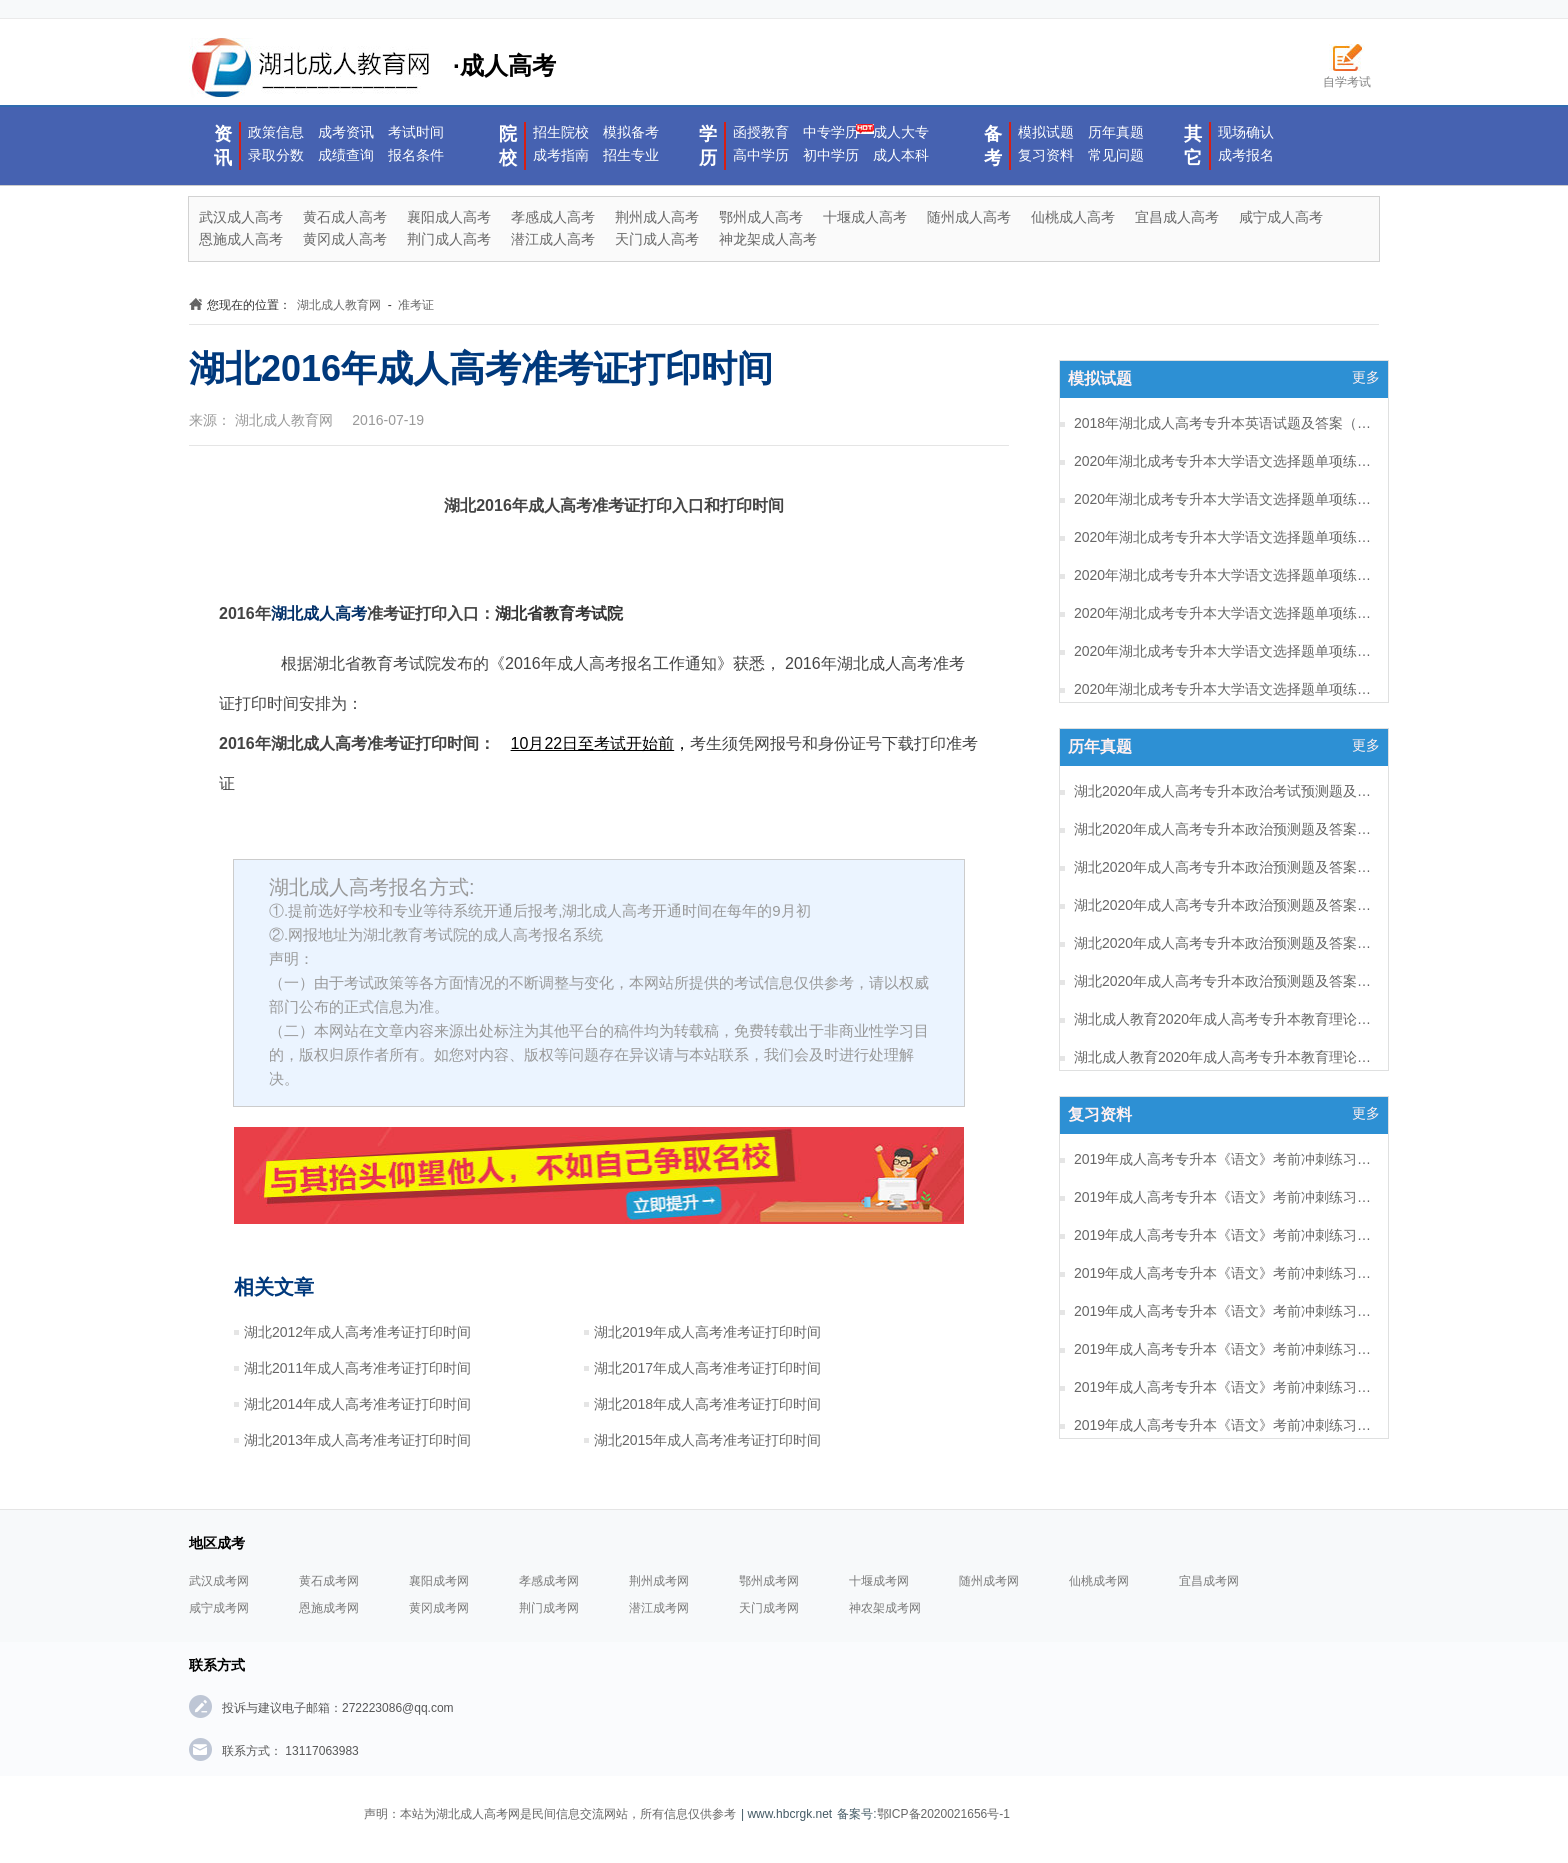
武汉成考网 (219, 1581)
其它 (1193, 146)
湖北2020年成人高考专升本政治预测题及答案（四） (1224, 867)
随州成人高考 (969, 217)
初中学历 (831, 155)
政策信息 (276, 132)
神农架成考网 (885, 1608)
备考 (993, 146)
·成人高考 (372, 68)
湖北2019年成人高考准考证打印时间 (707, 1332)
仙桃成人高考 (1073, 217)
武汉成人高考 (241, 217)
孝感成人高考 (553, 217)
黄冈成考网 (439, 1608)
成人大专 (901, 132)
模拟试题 (1046, 132)
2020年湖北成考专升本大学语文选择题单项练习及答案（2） (1224, 689)
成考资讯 (346, 132)
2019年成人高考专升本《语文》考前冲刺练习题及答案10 (1224, 1425)
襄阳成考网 (439, 1581)
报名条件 (416, 155)
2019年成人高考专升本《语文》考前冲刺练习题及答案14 (1224, 1273)
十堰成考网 (879, 1581)
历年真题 (1116, 132)
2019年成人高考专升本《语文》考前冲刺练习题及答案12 (1224, 1349)
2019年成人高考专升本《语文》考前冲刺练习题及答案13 (1224, 1311)
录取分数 (276, 155)
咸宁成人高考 (1281, 217)
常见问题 (1116, 155)
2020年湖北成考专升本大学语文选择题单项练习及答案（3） (1224, 651)
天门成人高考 (657, 239)
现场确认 (1246, 132)
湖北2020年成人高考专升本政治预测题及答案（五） (1224, 829)
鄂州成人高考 (761, 217)
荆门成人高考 (449, 239)
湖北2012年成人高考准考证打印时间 (357, 1332)
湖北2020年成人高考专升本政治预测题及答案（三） (1224, 905)
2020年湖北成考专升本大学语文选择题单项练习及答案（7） (1224, 499)
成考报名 (1246, 155)
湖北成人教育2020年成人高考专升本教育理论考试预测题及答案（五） (1224, 1057)
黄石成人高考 (345, 217)
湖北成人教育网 (339, 305)
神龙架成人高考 (768, 239)
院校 (508, 146)
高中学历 (761, 155)
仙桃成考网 (1099, 1581)
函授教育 (761, 132)
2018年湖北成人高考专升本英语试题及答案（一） (1224, 423)
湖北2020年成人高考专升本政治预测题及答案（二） (1224, 943)
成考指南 (561, 155)
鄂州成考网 (769, 1581)
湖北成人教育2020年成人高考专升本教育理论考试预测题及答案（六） (1224, 1019)
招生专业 (631, 155)
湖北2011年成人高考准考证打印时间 (357, 1368)
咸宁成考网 (219, 1608)
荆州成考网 (659, 1581)
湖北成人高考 (319, 613)
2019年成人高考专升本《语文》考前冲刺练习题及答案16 (1224, 1197)
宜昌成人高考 (1177, 217)
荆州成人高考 (657, 217)
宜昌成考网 (1209, 1581)
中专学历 (831, 132)
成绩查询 (346, 155)
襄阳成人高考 (449, 217)
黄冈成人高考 (345, 239)
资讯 (223, 146)
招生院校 (561, 132)
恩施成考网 (329, 1608)
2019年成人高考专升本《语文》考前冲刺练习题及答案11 (1224, 1387)
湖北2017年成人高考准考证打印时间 (707, 1368)
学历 (708, 146)
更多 (1366, 377)
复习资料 (1046, 155)
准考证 (416, 305)
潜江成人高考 (553, 239)
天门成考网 (769, 1608)
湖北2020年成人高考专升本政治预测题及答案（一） (1224, 981)
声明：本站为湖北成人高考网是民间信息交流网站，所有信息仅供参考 (550, 1814)
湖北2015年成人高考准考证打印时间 (707, 1440)
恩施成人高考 (241, 239)
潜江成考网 (659, 1608)
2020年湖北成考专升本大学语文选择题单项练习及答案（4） (1224, 613)
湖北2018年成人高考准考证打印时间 (707, 1404)
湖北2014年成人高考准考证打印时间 (357, 1404)
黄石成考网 (329, 1581)
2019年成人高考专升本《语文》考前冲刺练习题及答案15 (1224, 1235)
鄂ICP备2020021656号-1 (943, 1814)
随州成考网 (989, 1581)
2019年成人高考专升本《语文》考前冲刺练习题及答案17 (1224, 1159)
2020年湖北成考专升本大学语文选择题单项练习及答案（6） (1224, 537)
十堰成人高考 (865, 217)
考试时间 (416, 132)
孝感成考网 (549, 1581)
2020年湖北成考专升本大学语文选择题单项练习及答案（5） (1224, 575)
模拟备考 (631, 132)
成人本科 (901, 155)
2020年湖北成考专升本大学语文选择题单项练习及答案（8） (1224, 461)
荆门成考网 (549, 1608)
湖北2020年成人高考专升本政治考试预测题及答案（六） (1224, 791)
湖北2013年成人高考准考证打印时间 (357, 1440)
